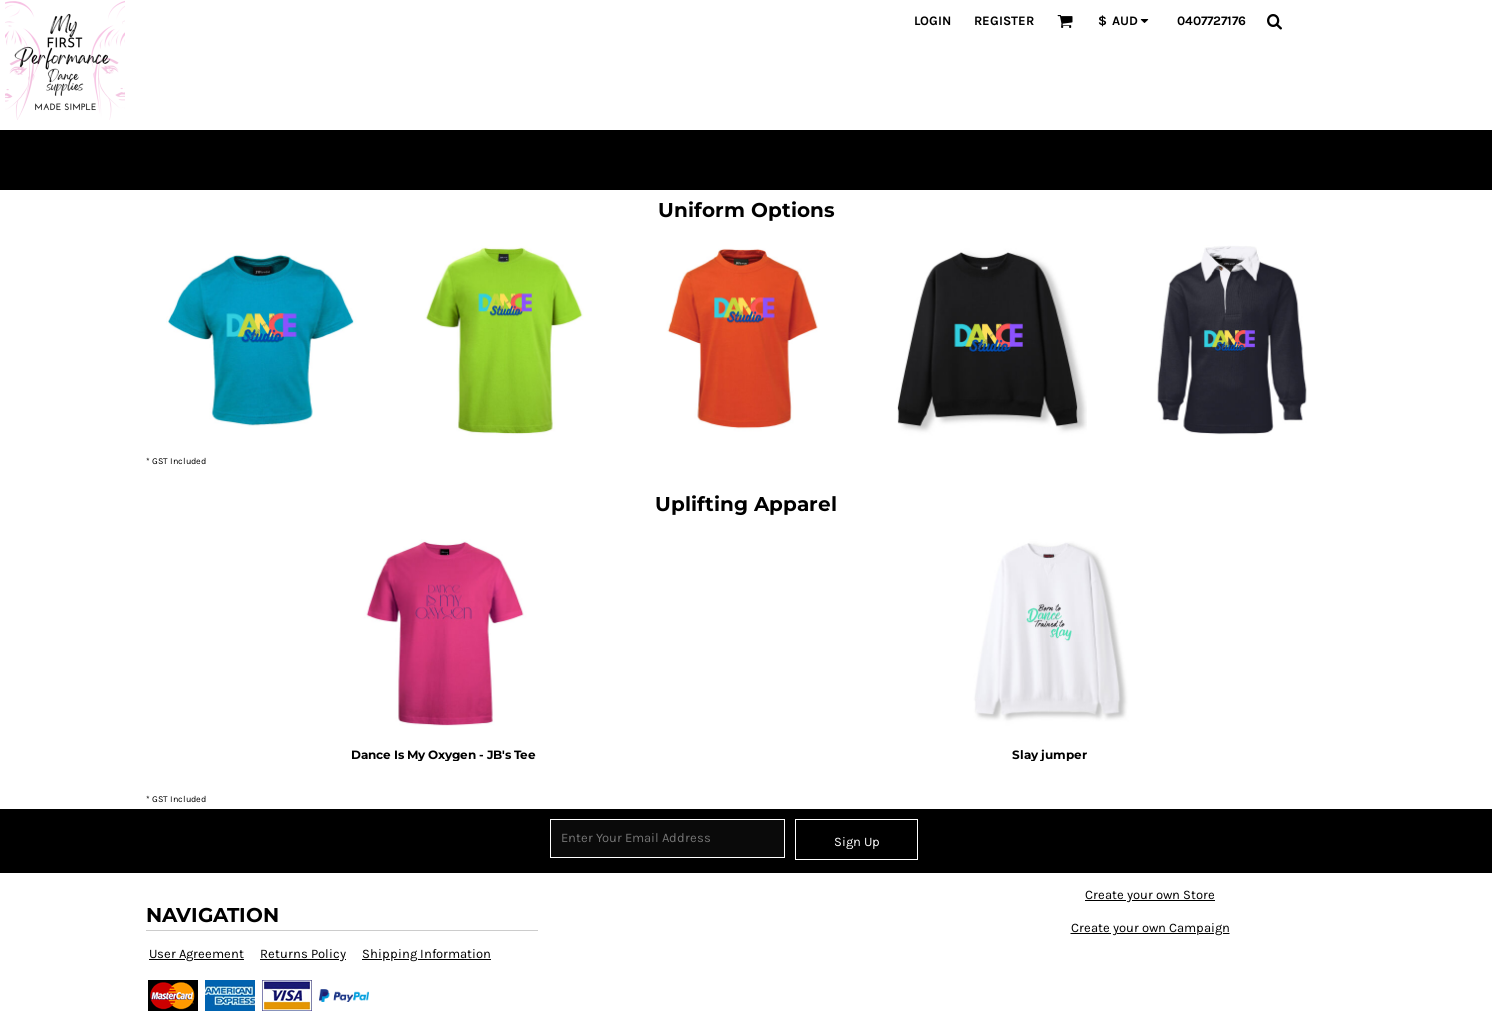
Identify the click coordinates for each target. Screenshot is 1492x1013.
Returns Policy (303, 953)
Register (1004, 20)
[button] (1065, 21)
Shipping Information (426, 953)
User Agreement (196, 953)
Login (932, 20)
